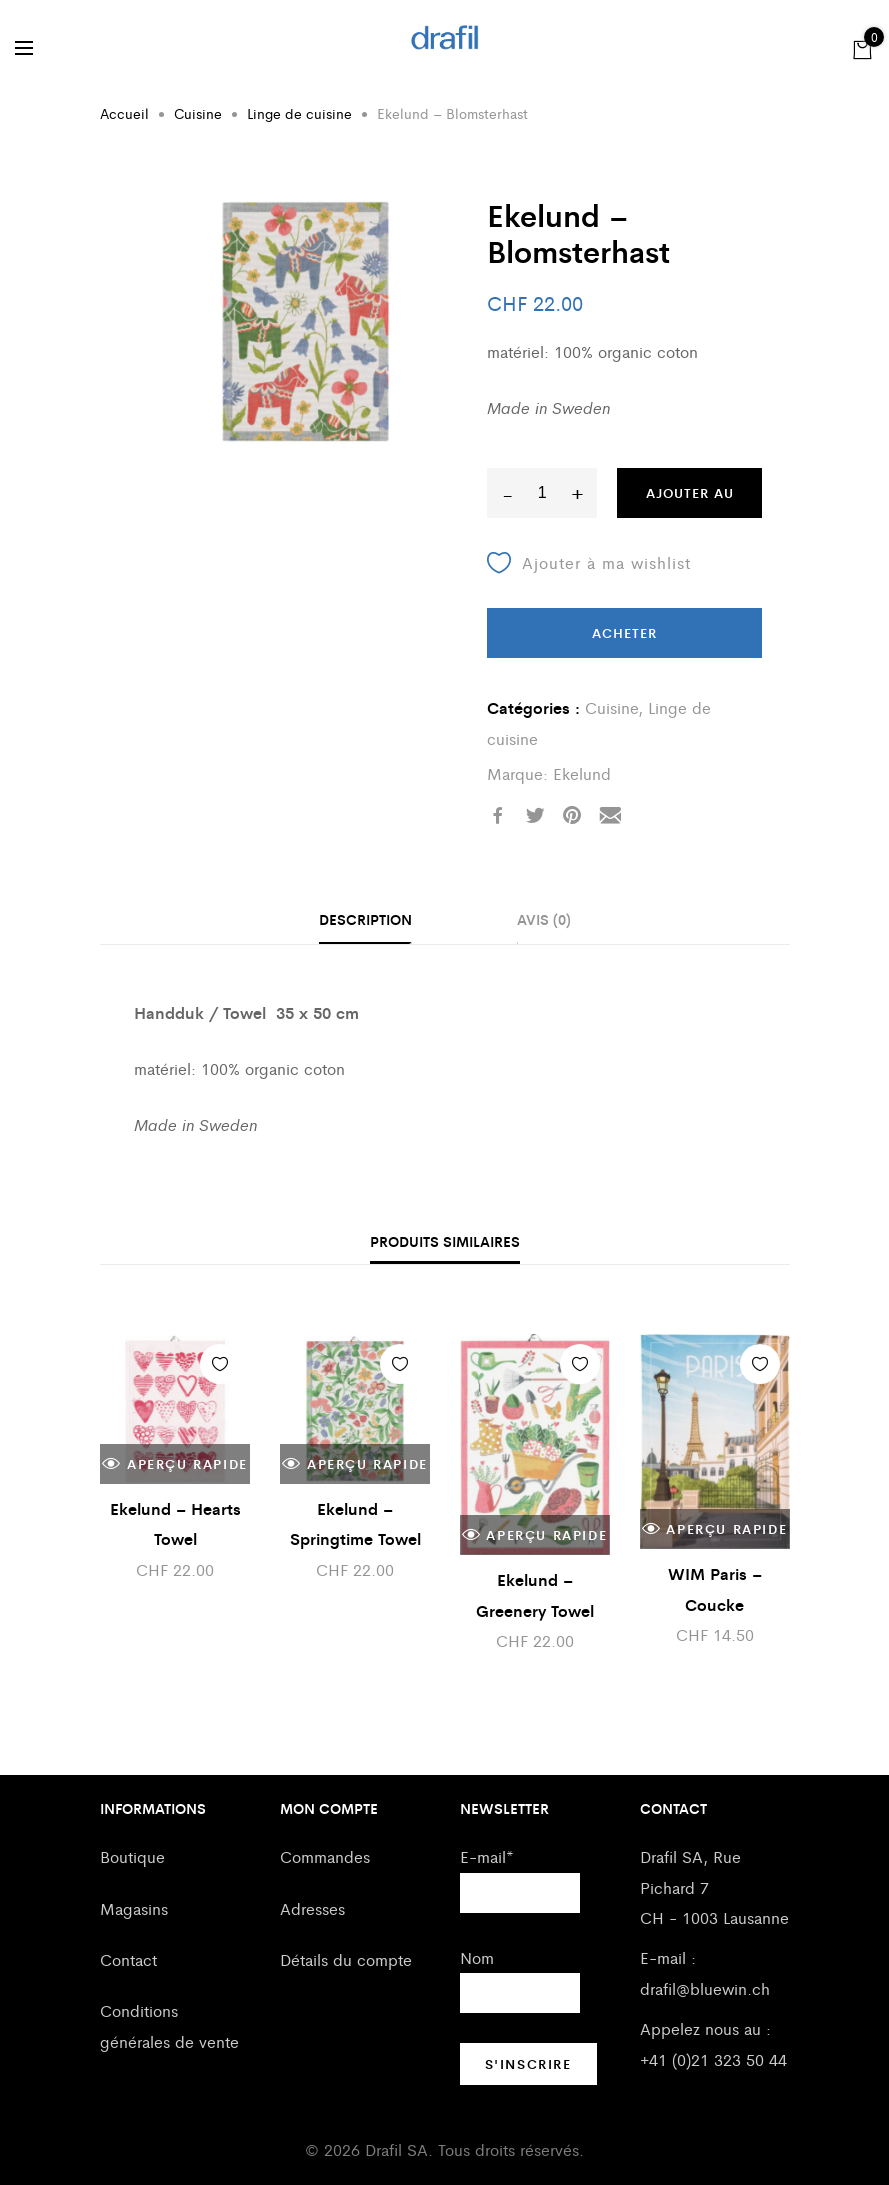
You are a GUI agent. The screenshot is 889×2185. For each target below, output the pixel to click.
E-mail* (487, 1856)
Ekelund (582, 773)
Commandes (325, 1856)
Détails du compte (346, 1959)
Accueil (124, 113)
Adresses (312, 1908)
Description (365, 919)
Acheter (624, 632)
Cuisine (198, 113)
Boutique (132, 1856)
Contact (128, 1959)
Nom (477, 1957)
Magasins (134, 1908)
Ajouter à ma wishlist (589, 563)
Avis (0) (544, 919)
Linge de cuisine (299, 113)
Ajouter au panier (690, 500)
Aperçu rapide (174, 1464)
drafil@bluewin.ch (705, 1988)
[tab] (365, 921)
